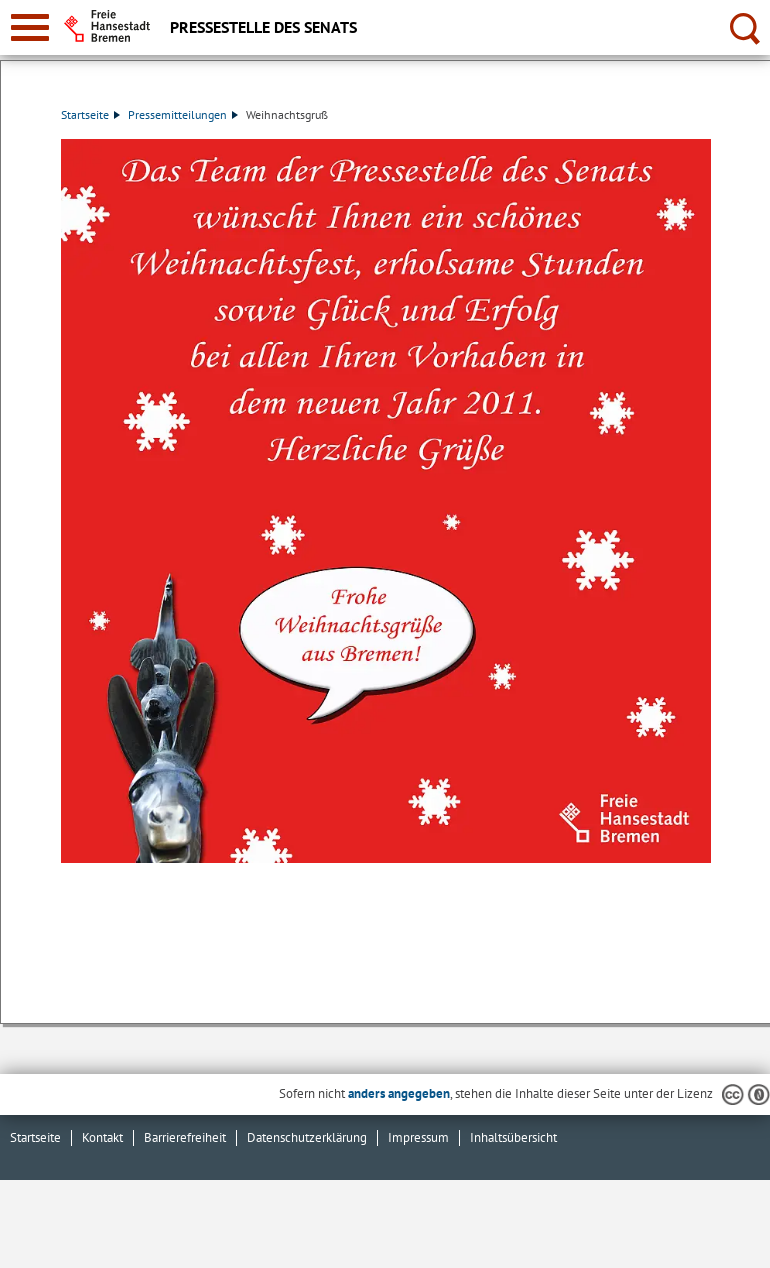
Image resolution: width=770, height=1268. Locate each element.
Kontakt (102, 1137)
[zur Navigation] (30, 27)
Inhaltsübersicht (513, 1137)
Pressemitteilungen (183, 114)
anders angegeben (399, 1093)
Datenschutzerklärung (307, 1137)
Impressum (418, 1137)
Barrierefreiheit (185, 1137)
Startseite (90, 114)
